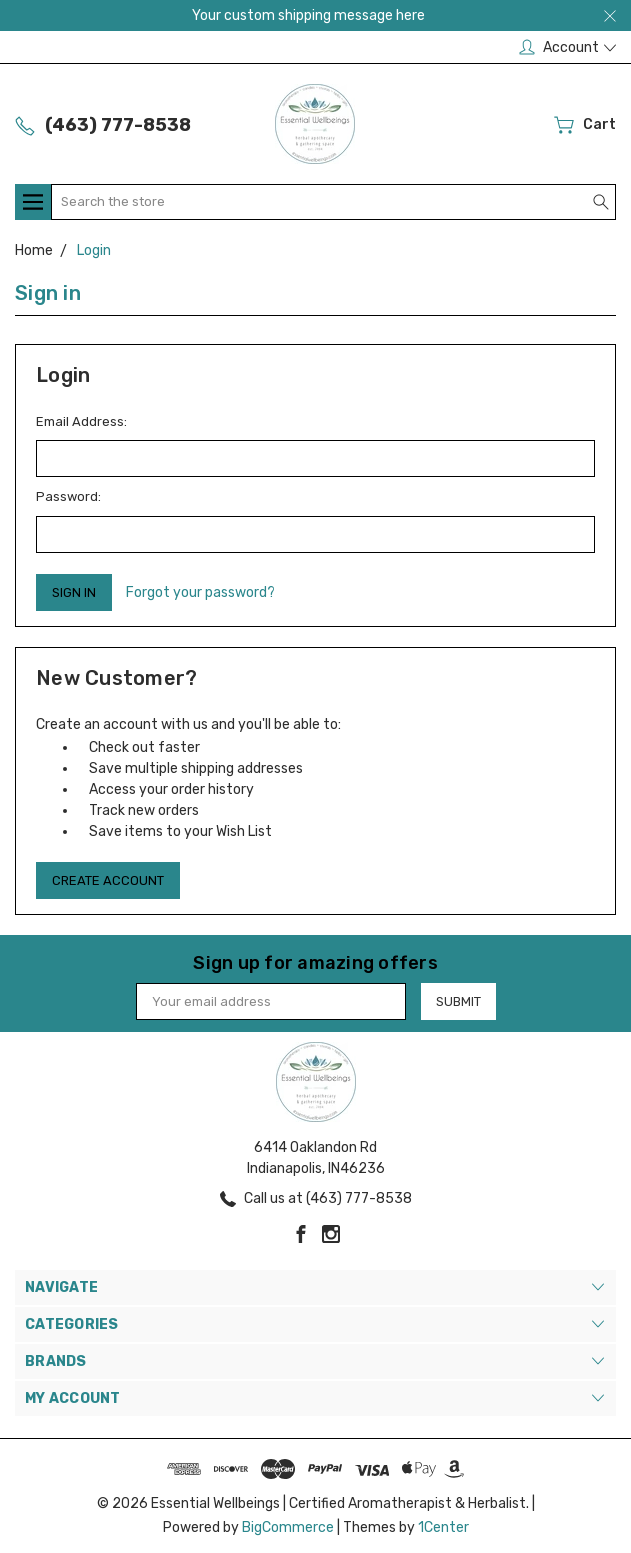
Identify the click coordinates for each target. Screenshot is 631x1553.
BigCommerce (288, 1527)
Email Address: (81, 421)
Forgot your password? (200, 592)
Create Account (108, 880)
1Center (443, 1527)
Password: (68, 496)
